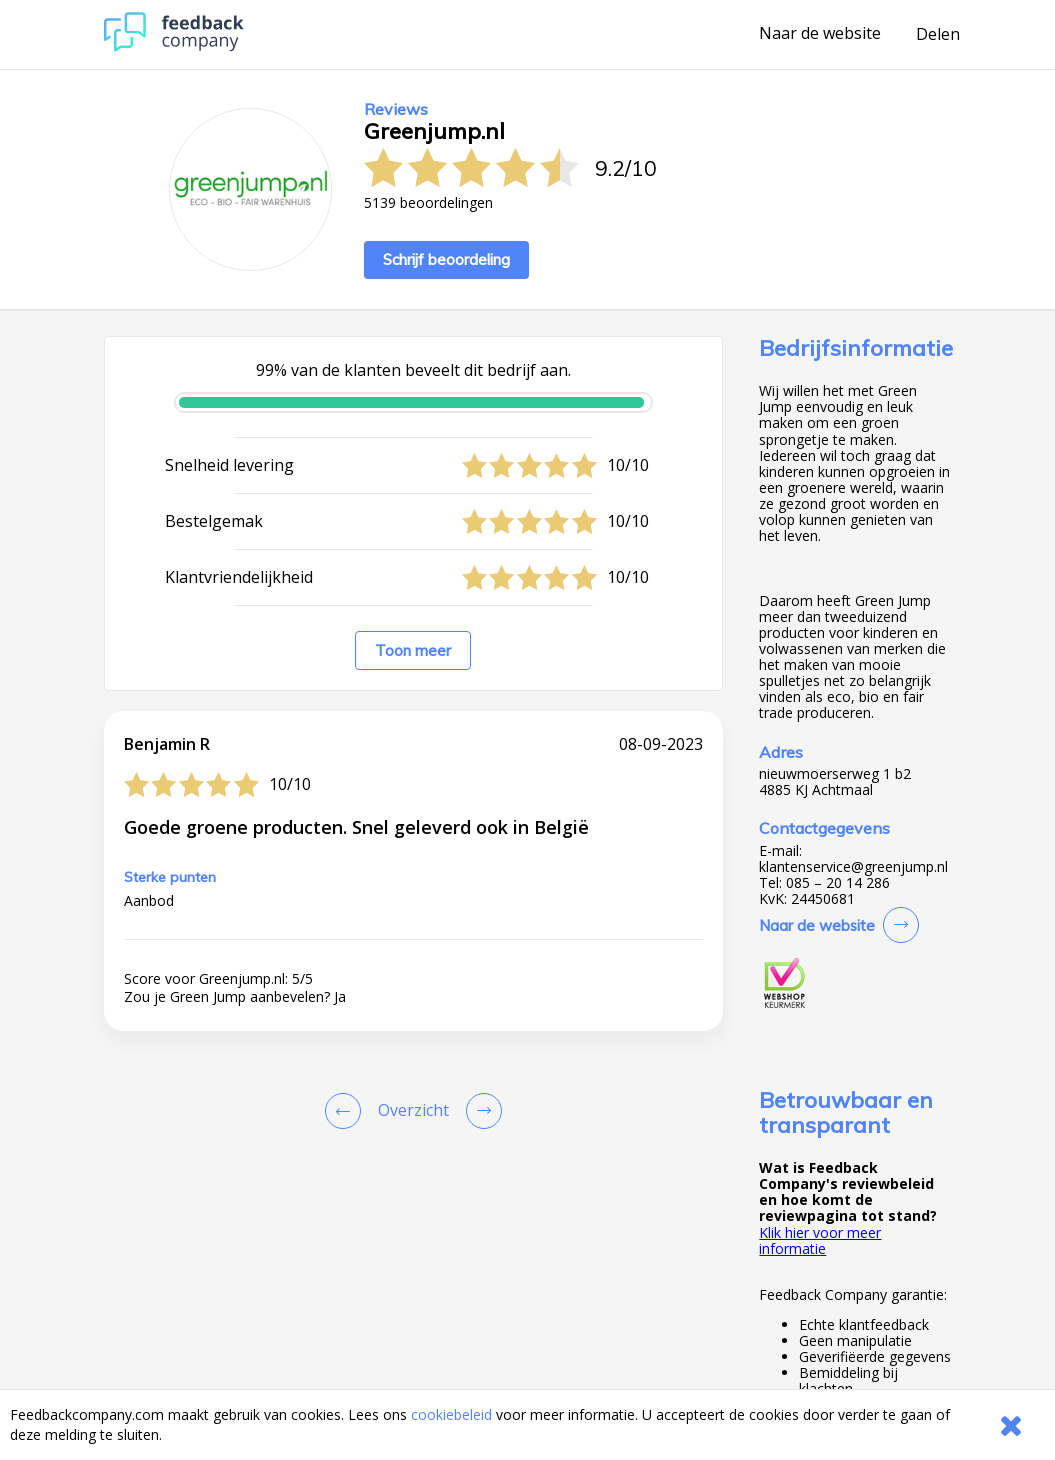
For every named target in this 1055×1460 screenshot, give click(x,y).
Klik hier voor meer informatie (820, 1240)
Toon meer (413, 650)
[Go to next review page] (480, 1111)
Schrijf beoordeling (446, 259)
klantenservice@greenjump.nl (853, 867)
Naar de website (820, 34)
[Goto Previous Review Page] (347, 1111)
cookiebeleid (451, 1414)
